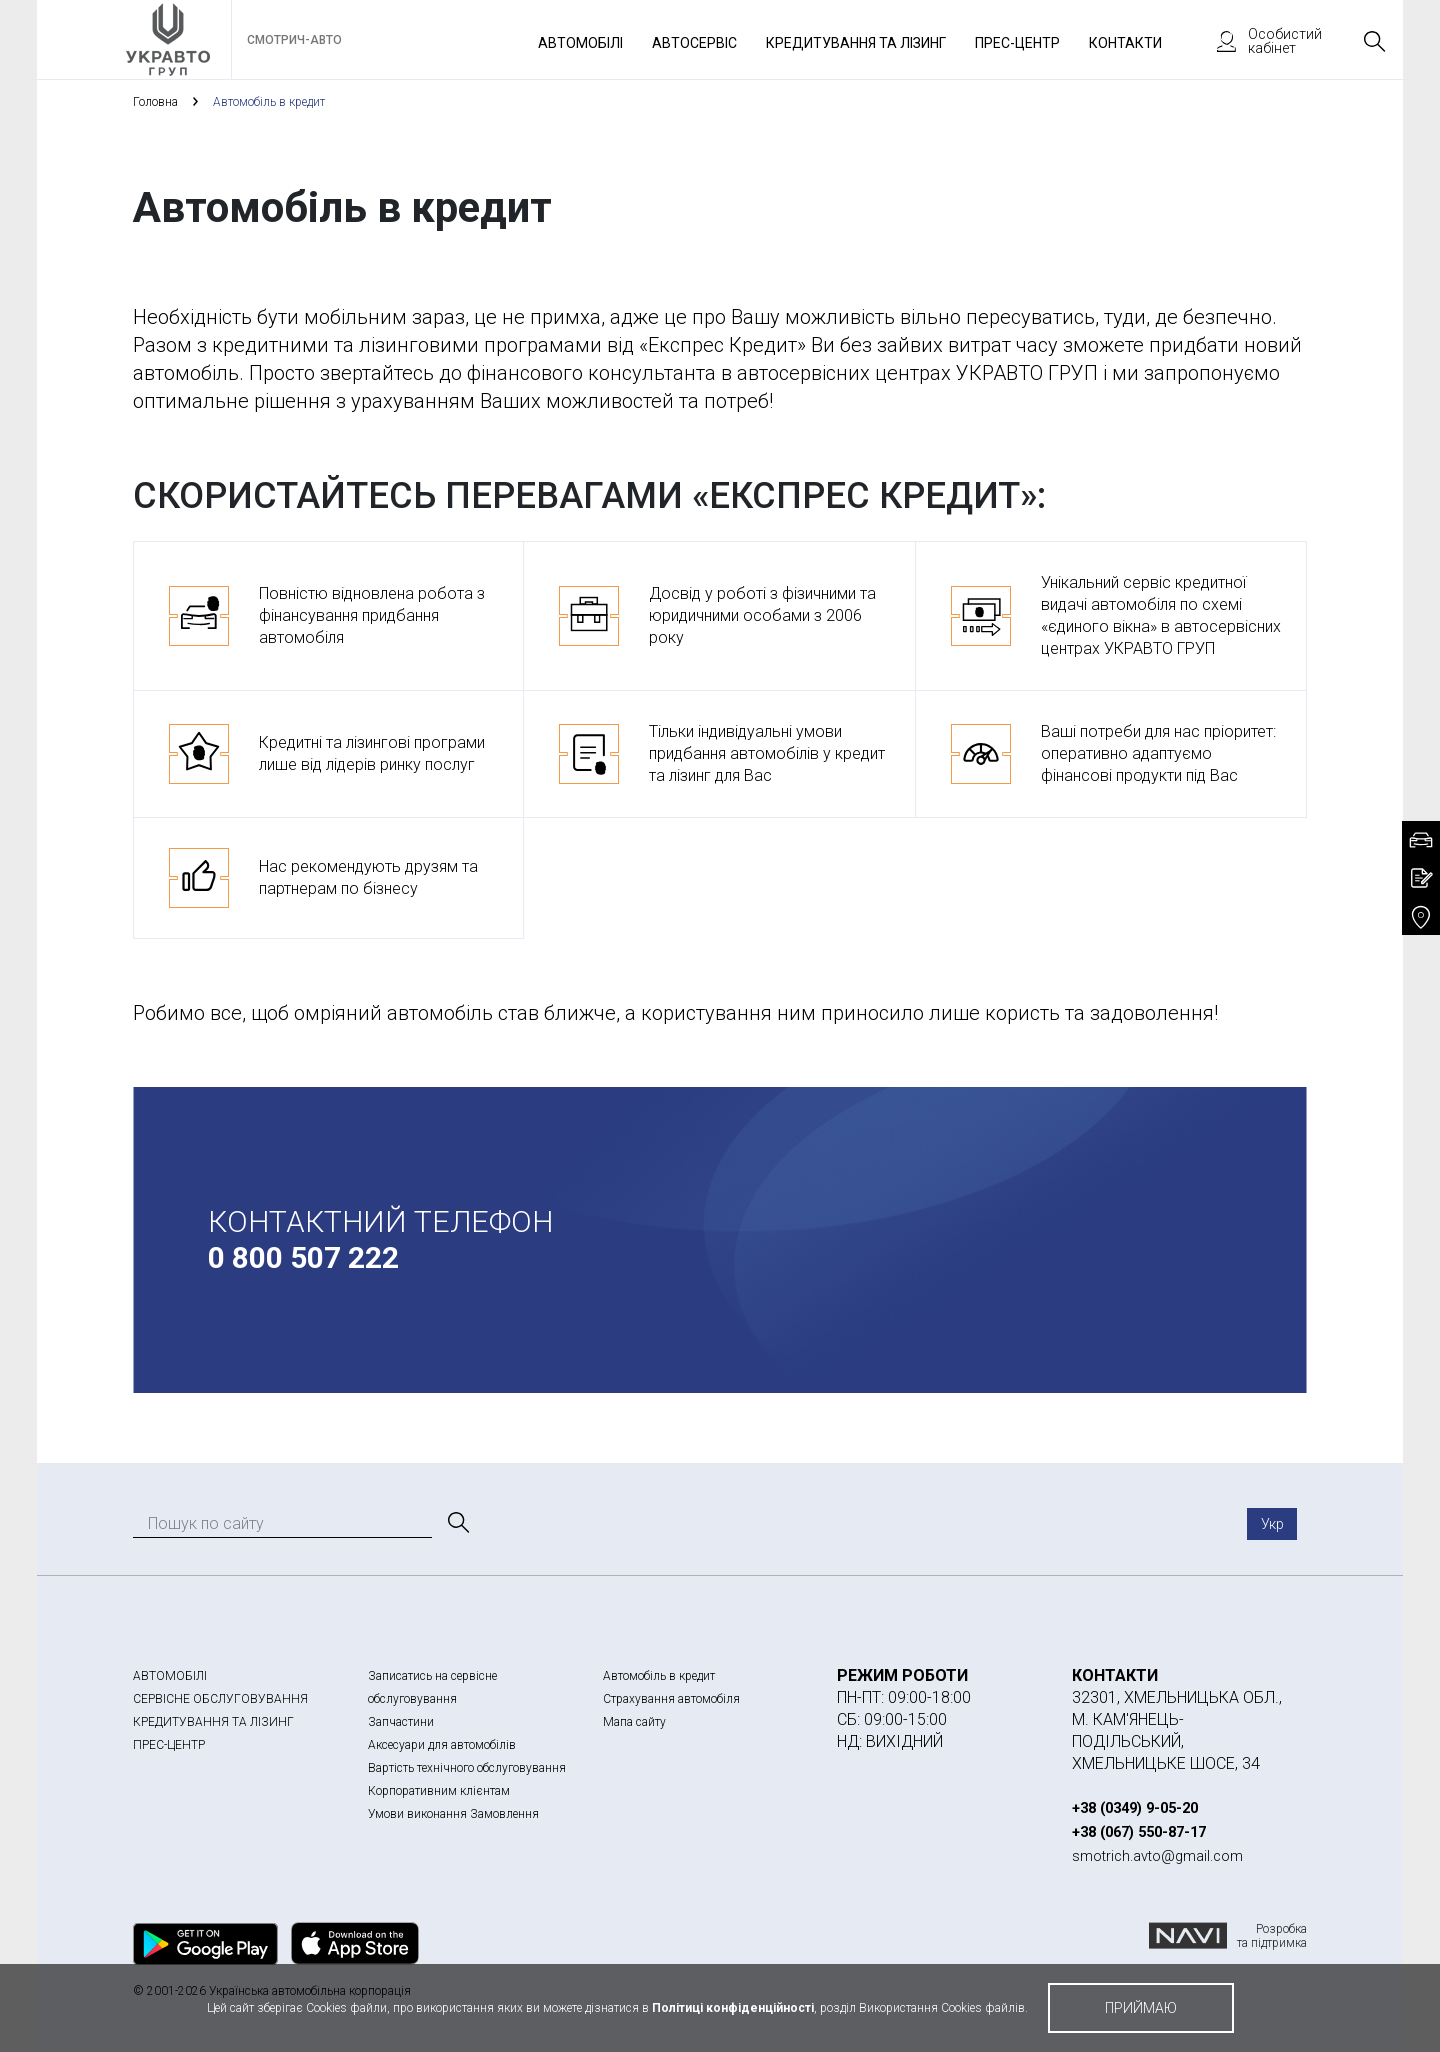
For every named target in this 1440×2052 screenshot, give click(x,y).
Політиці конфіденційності (733, 2008)
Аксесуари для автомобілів (442, 1745)
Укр (1272, 1524)
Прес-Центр (1017, 43)
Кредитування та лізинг (856, 43)
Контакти (1125, 43)
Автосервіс (694, 43)
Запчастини (401, 1722)
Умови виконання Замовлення (453, 1814)
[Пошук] (457, 1523)
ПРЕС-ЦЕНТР (169, 1745)
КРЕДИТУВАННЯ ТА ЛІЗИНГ (213, 1722)
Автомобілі (580, 43)
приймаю (1141, 2008)
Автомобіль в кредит (659, 1676)
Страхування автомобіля (671, 1699)
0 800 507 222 (303, 1257)
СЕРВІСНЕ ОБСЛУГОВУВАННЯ (220, 1699)
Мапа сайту (634, 1722)
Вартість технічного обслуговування (467, 1768)
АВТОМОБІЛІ (170, 1676)
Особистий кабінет (1260, 41)
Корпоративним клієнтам (439, 1791)
